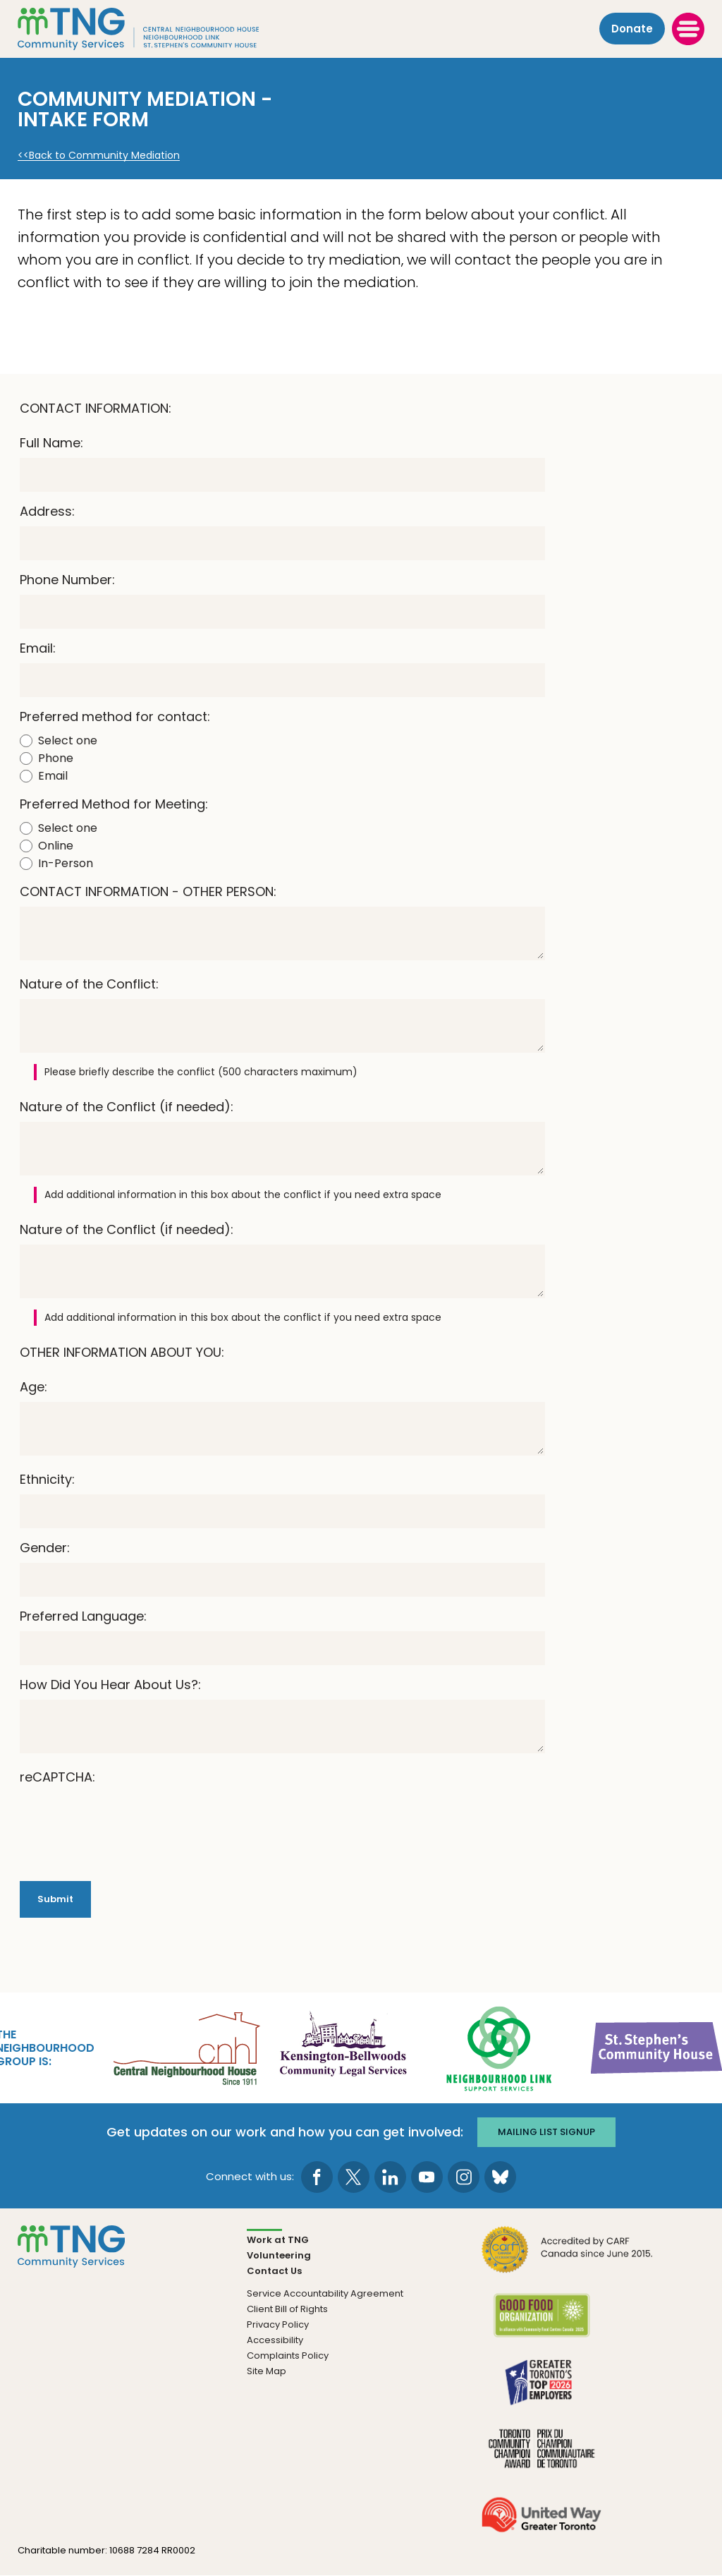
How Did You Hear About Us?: (110, 1684)
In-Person (65, 863)
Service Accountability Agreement (325, 2293)
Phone (55, 758)
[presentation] (127, 1819)
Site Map (266, 2371)
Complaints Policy (288, 2355)
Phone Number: (67, 580)
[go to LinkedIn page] (390, 2177)
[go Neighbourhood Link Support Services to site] (499, 2047)
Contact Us (274, 2271)
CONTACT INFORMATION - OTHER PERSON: (148, 891)
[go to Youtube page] (427, 2177)
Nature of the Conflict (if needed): (126, 1107)
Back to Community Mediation (104, 156)
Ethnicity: (47, 1479)
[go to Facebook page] (317, 2177)
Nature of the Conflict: (89, 984)
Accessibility (275, 2340)
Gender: (45, 1548)
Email (53, 776)
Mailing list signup (546, 2132)
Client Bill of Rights (287, 2309)
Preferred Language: (83, 1616)
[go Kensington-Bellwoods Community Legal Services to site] (342, 2047)
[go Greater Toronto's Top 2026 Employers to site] (541, 2390)
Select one (67, 740)
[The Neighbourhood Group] (156, 29)
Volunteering (279, 2255)
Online (55, 845)
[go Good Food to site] (541, 2324)
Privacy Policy (278, 2324)
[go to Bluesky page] (500, 2177)
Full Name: (51, 443)
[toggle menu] (688, 29)
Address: (47, 511)
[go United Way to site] (541, 2523)
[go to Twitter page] (353, 2177)
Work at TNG (278, 2240)
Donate (632, 29)
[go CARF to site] (567, 2258)
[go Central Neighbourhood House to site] (185, 2047)
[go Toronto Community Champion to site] (541, 2457)
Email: (38, 648)
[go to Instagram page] (463, 2177)
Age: (33, 1387)
